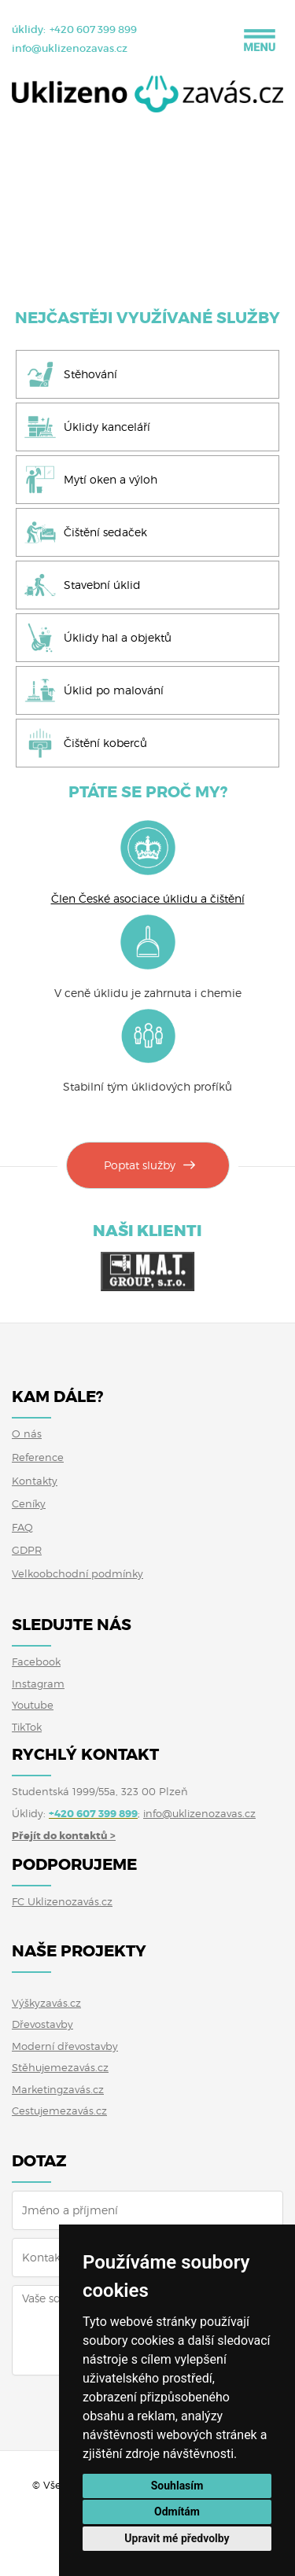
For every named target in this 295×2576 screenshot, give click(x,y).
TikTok (27, 1726)
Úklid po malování (114, 690)
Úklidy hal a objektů (117, 637)
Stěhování (90, 374)
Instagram (38, 1683)
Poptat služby (139, 1165)
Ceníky (29, 1503)
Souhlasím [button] (177, 2485)
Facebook (36, 1661)
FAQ (22, 1527)
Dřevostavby (42, 2024)
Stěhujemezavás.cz (60, 2067)
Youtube (32, 1704)
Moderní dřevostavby (65, 2046)
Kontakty (34, 1480)
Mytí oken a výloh (110, 479)
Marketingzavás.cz (58, 2089)
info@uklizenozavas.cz (69, 48)
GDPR (27, 1550)
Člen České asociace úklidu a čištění (148, 898)
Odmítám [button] (177, 2511)
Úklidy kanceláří (107, 426)
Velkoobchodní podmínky (77, 1573)
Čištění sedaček (105, 532)
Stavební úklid (102, 584)
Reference (38, 1457)
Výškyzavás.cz (46, 2002)
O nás (27, 1433)
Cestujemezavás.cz (59, 2110)
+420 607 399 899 (93, 29)
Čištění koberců (105, 742)
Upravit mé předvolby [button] (176, 2538)
